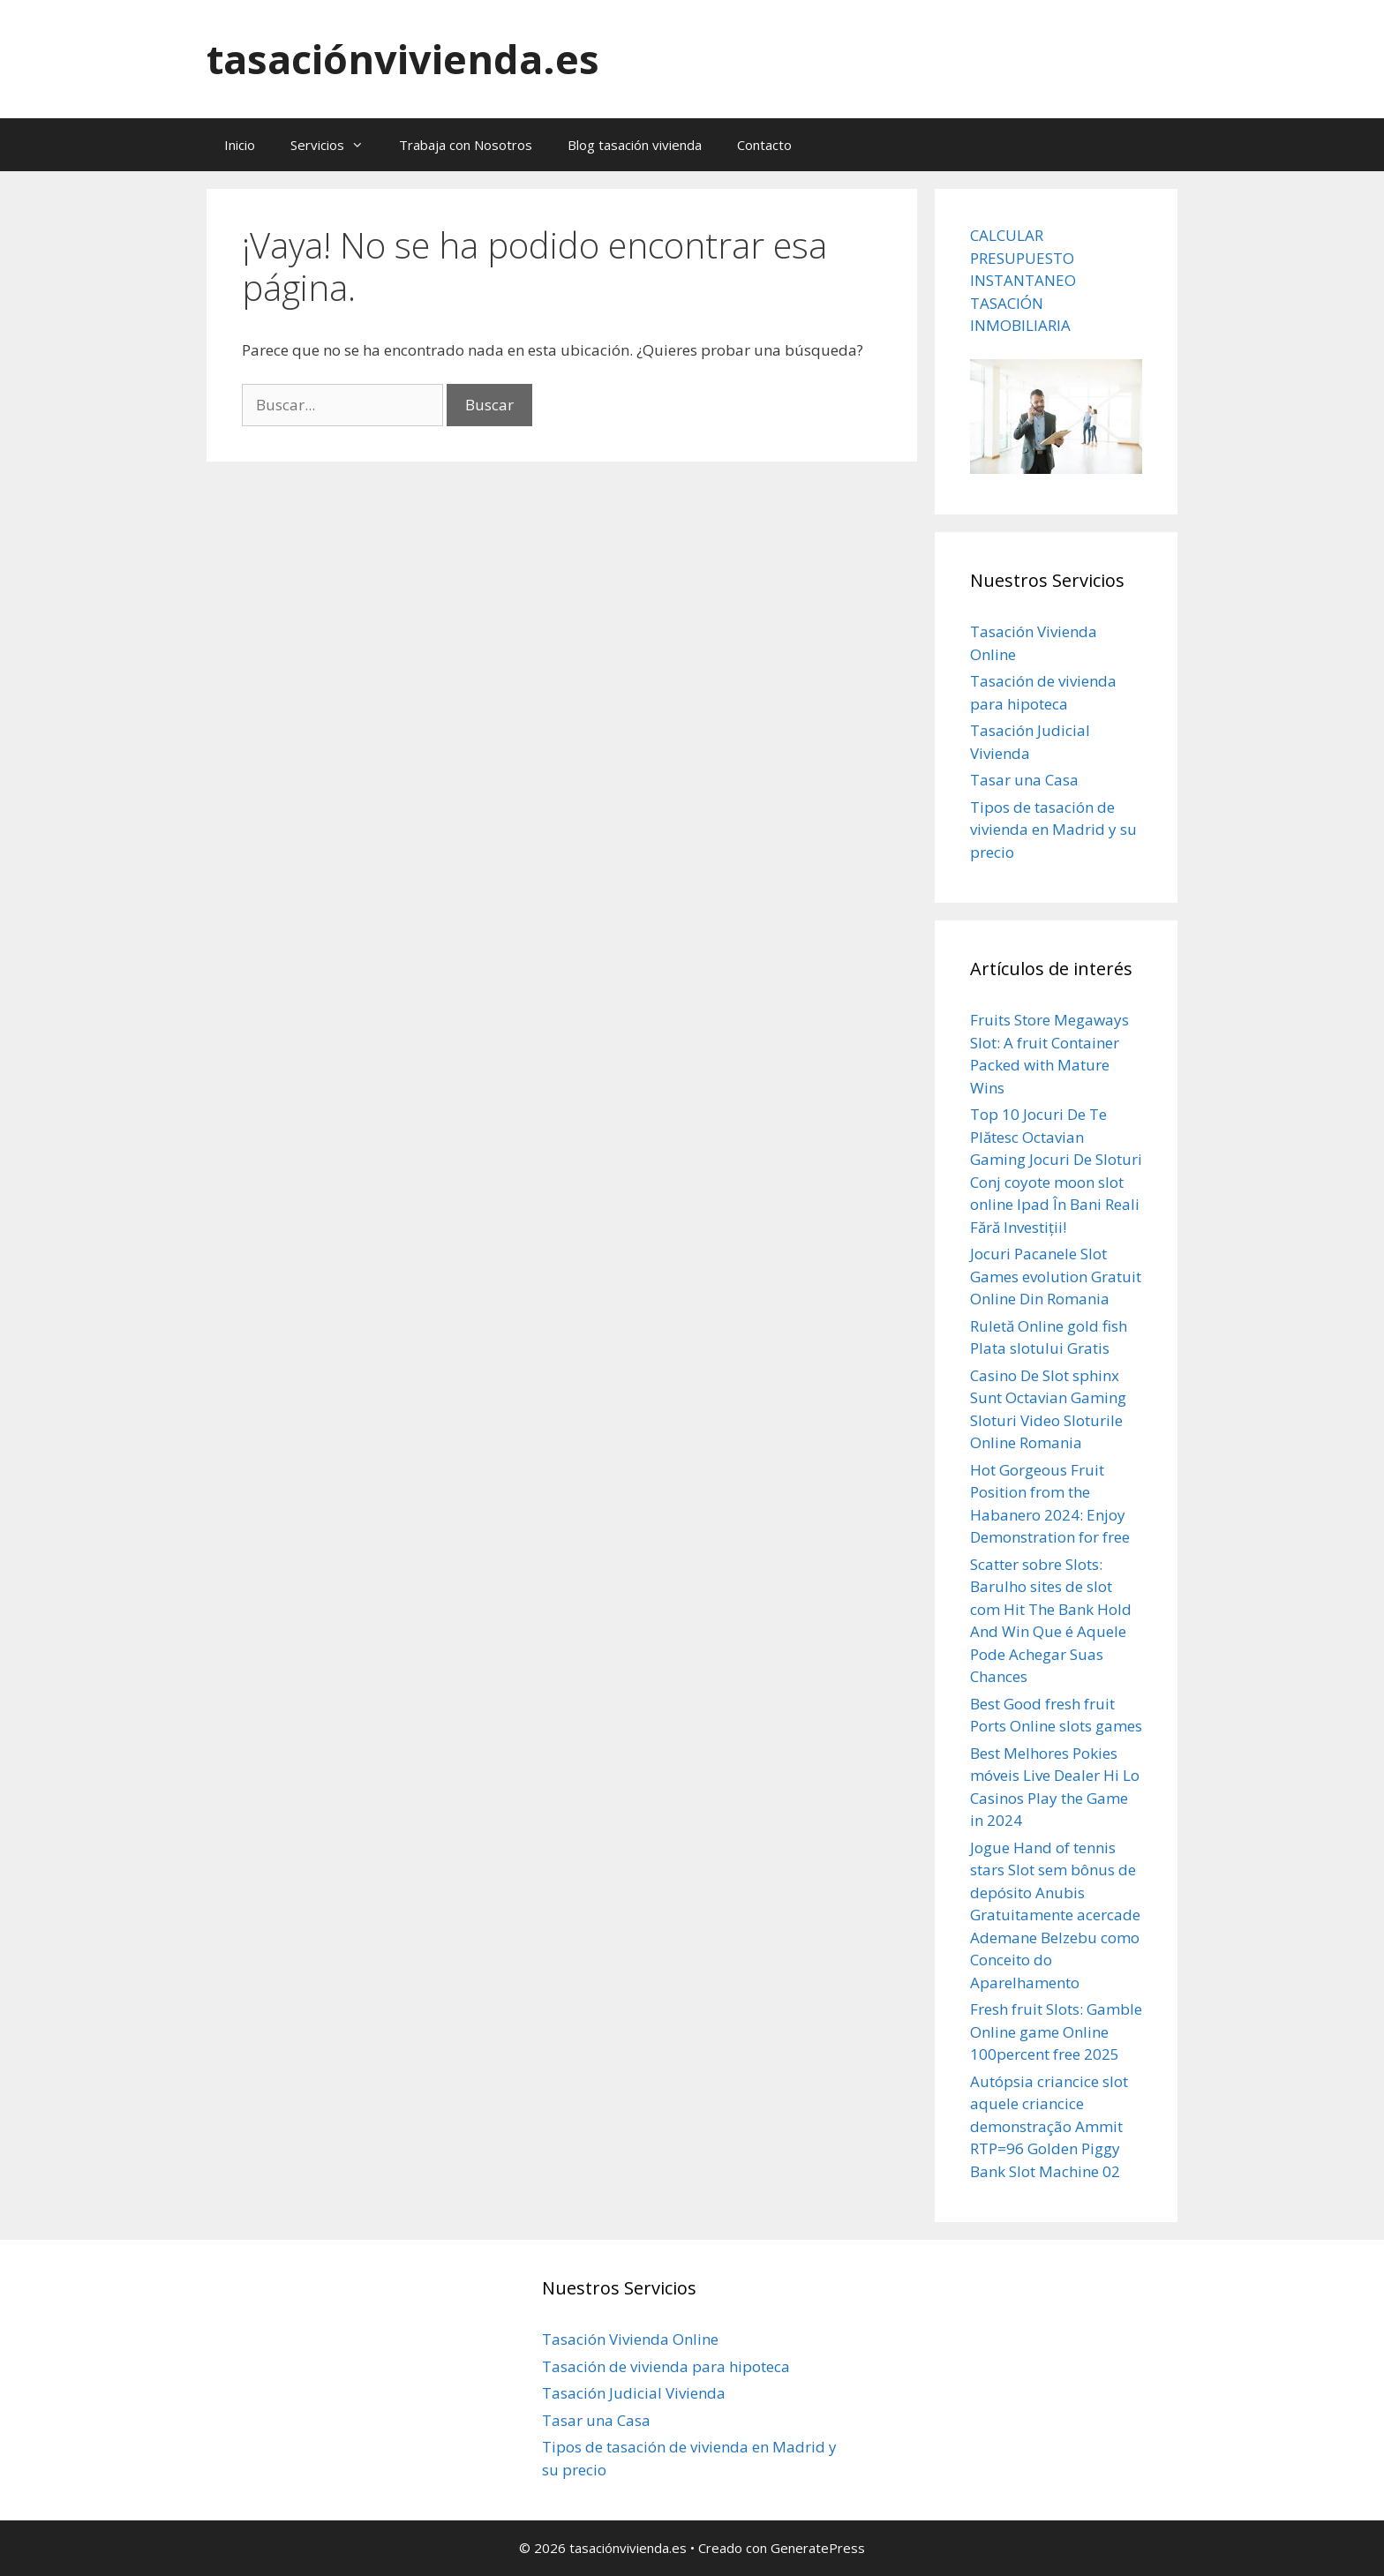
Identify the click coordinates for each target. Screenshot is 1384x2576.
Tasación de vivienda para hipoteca (666, 2366)
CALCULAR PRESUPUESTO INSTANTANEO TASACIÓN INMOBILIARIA (1023, 280)
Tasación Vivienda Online (630, 2339)
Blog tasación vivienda (635, 145)
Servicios (335, 144)
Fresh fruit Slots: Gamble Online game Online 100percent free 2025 (1056, 2031)
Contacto (764, 145)
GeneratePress (818, 2548)
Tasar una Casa (1024, 780)
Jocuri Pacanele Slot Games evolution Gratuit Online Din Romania (1055, 1276)
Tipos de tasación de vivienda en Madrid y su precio (1053, 829)
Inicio (239, 145)
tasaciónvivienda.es (403, 59)
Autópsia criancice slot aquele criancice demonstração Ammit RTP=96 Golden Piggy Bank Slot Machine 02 (1049, 2126)
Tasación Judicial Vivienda (634, 2393)
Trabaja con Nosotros (465, 145)
